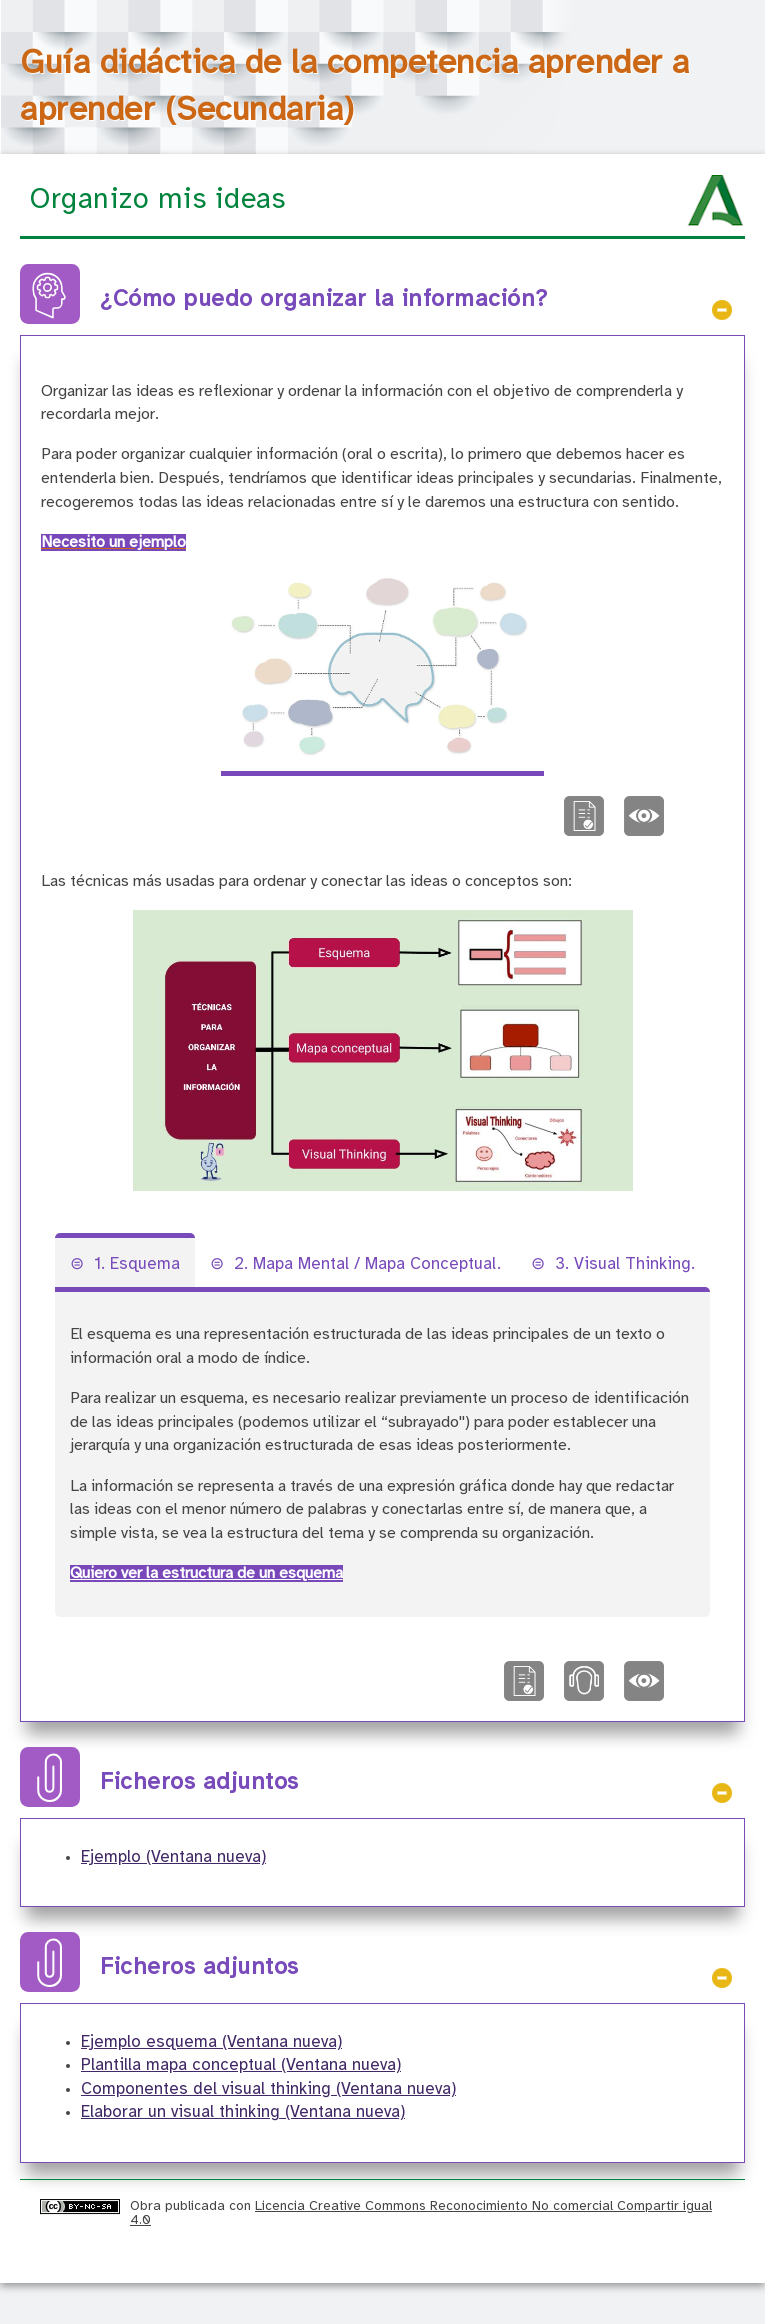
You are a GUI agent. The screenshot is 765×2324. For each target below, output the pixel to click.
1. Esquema (137, 1264)
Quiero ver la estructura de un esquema (206, 1573)
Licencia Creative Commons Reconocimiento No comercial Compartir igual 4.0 (421, 2212)
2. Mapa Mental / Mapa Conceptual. (367, 1264)
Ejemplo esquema (211, 2042)
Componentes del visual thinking (268, 2089)
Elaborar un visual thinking (243, 2112)
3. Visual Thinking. (625, 1264)
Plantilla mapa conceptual (241, 2065)
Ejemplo (173, 1857)
